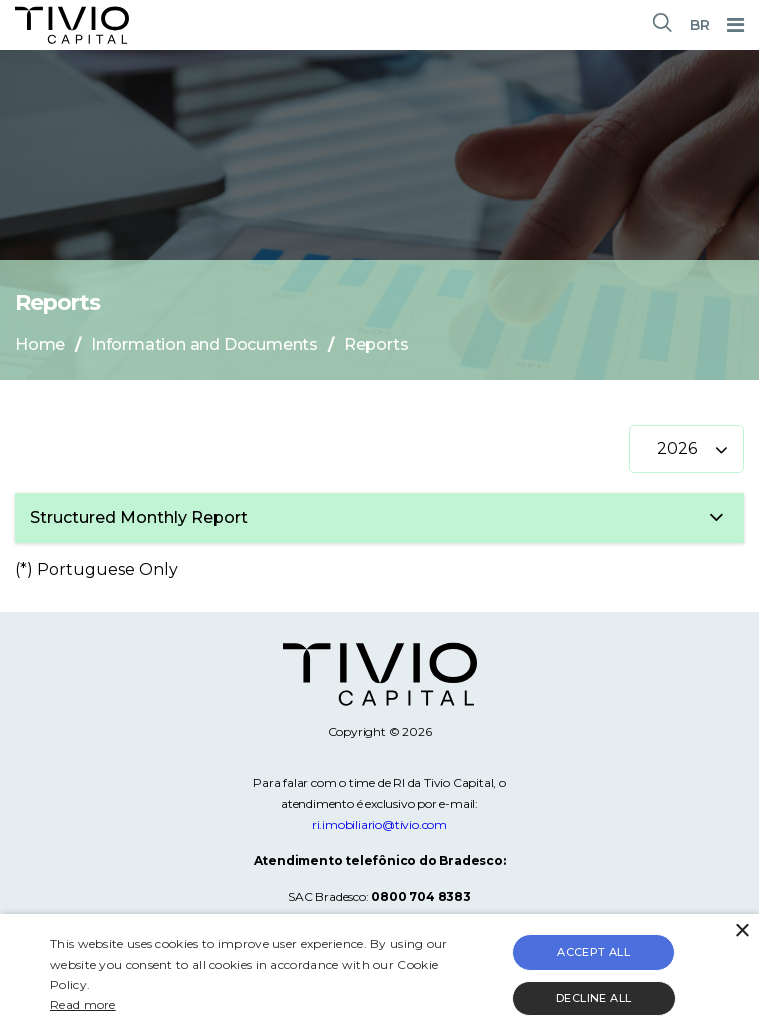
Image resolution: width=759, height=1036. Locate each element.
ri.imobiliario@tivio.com (379, 824)
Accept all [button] (593, 952)
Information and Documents (204, 344)
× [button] (741, 931)
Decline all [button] (593, 998)
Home (40, 344)
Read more (83, 1004)
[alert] (379, 975)
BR (700, 25)
